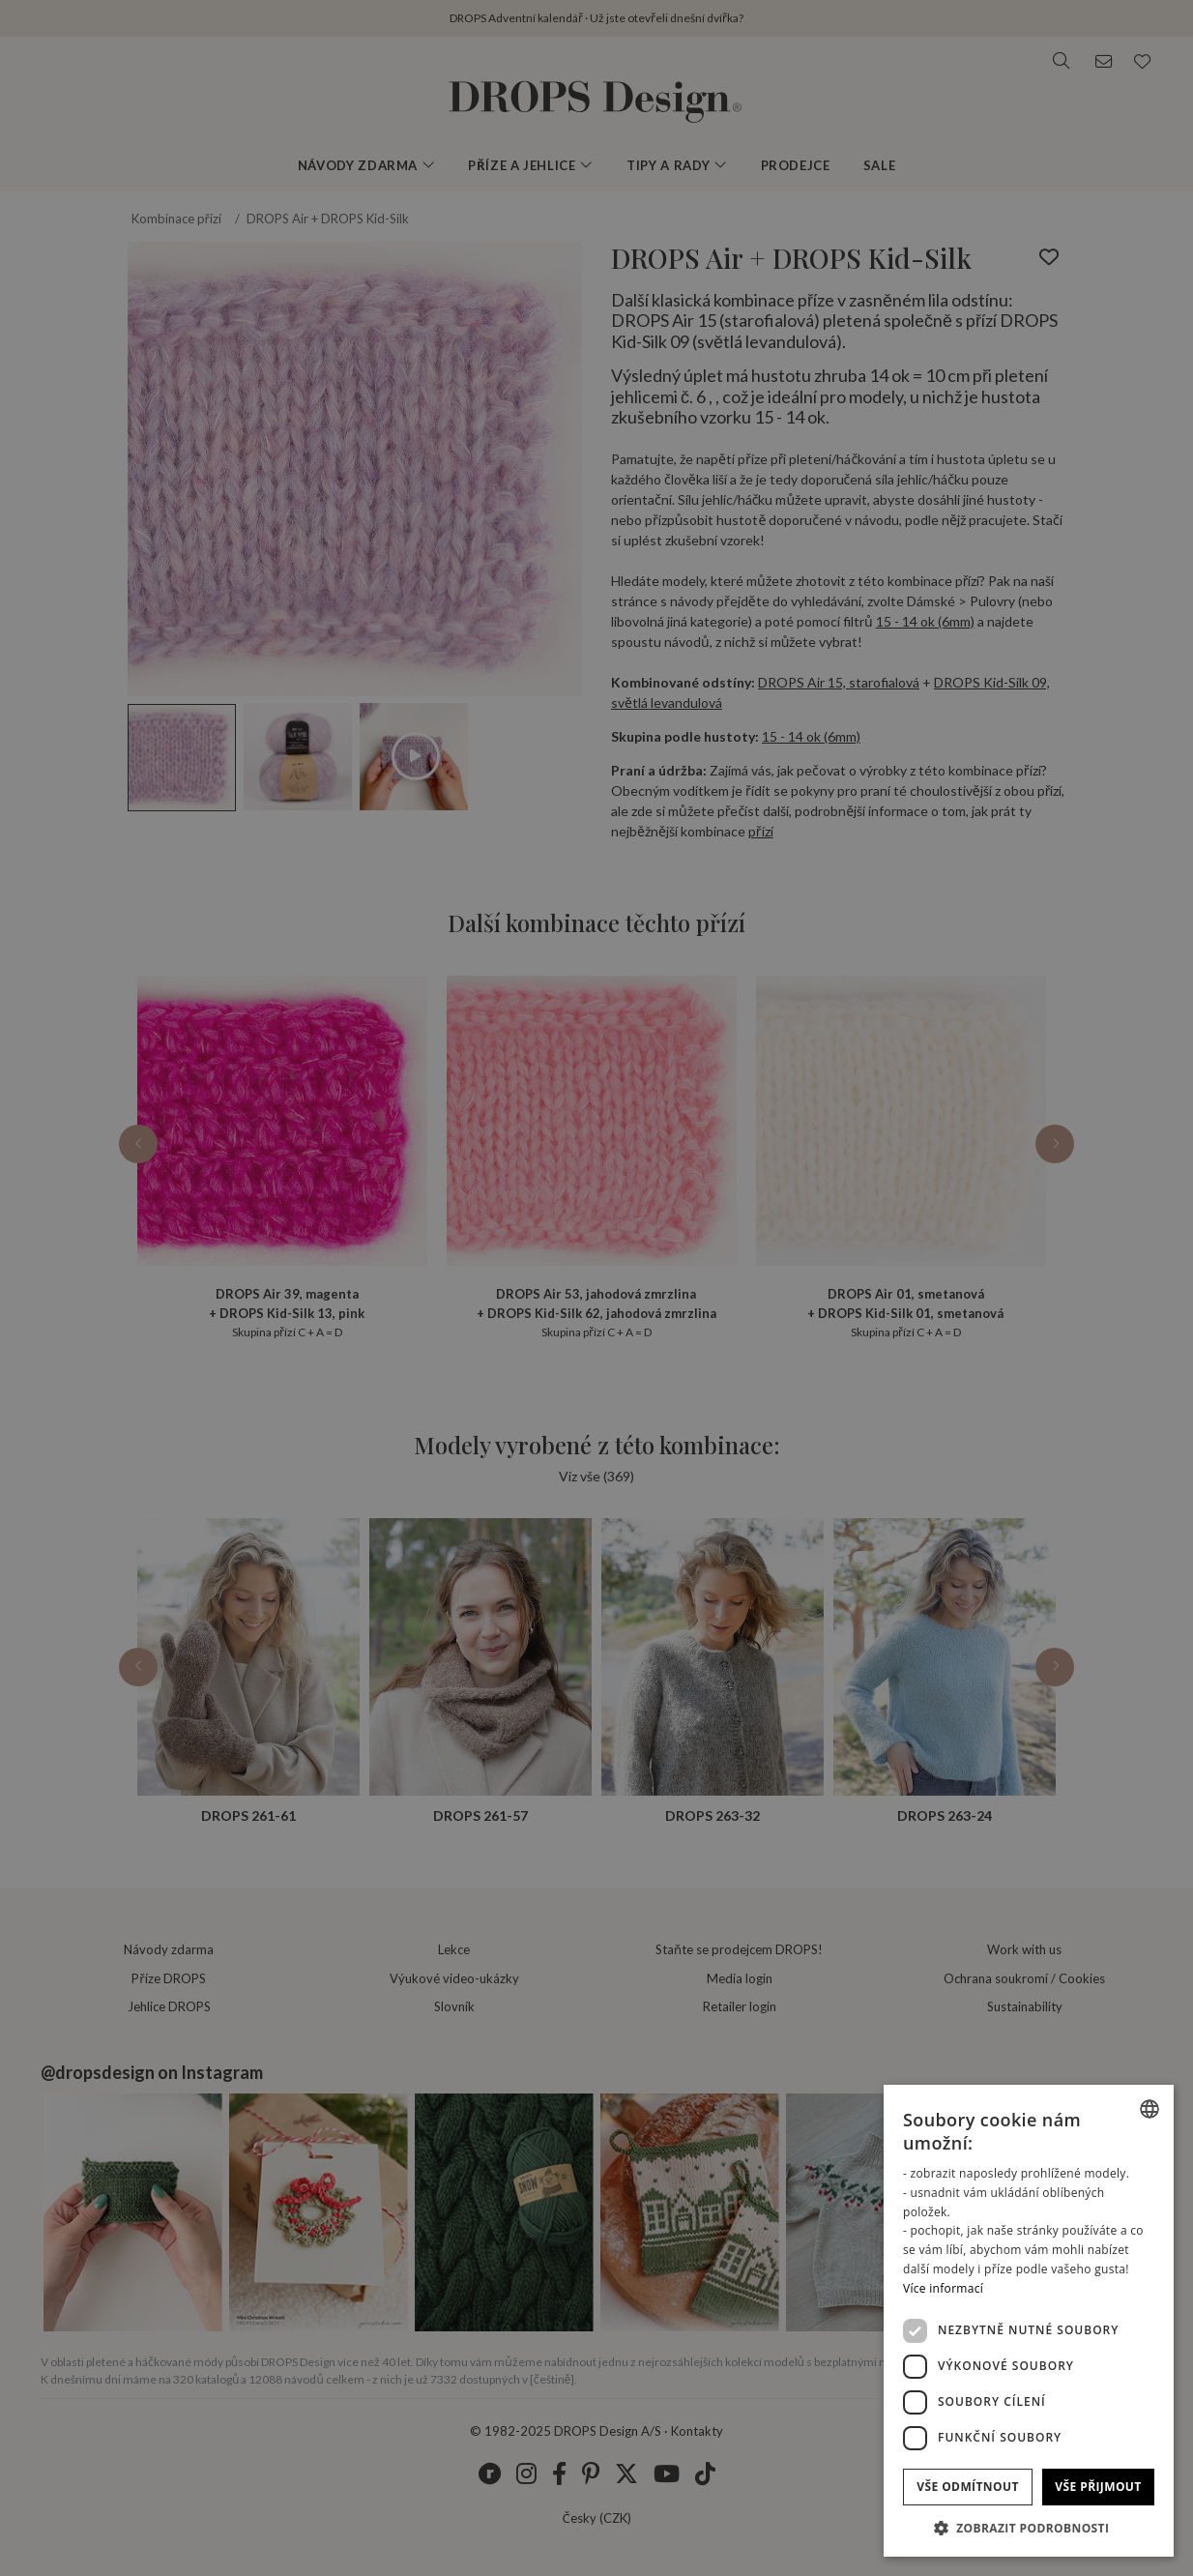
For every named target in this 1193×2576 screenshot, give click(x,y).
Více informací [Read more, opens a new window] (943, 2288)
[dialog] (1029, 2321)
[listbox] (1149, 2109)
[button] (1028, 2527)
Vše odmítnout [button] (967, 2486)
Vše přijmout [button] (1098, 2486)
